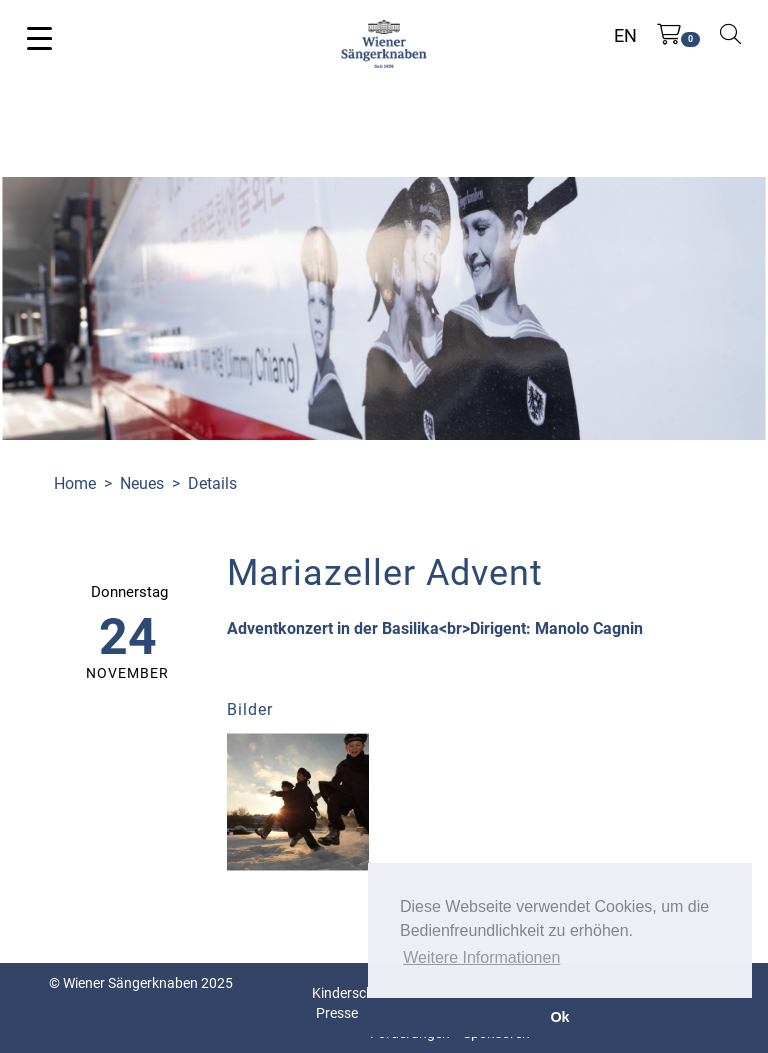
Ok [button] (559, 1017)
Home (75, 483)
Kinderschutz (353, 993)
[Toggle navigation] (39, 37)
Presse (337, 1013)
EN (625, 35)
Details (212, 483)
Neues (142, 483)
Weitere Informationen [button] (481, 957)
